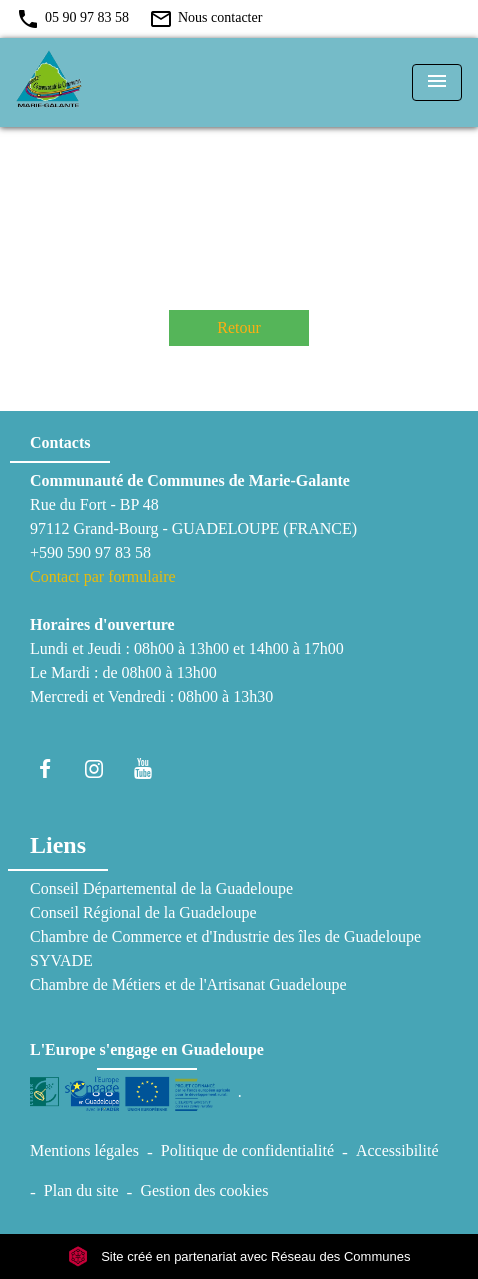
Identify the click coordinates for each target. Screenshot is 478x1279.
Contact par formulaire (103, 576)
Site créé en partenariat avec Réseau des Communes (239, 1256)
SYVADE (61, 960)
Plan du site (81, 1190)
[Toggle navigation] (437, 82)
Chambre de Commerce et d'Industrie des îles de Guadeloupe (225, 936)
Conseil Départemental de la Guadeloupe (161, 888)
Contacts (60, 442)
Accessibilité (397, 1150)
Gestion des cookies (204, 1190)
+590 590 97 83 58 (90, 552)
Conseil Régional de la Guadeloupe (143, 912)
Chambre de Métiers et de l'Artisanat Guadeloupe (188, 984)
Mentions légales (84, 1150)
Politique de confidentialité (247, 1150)
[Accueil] (91, 82)
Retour (239, 327)
